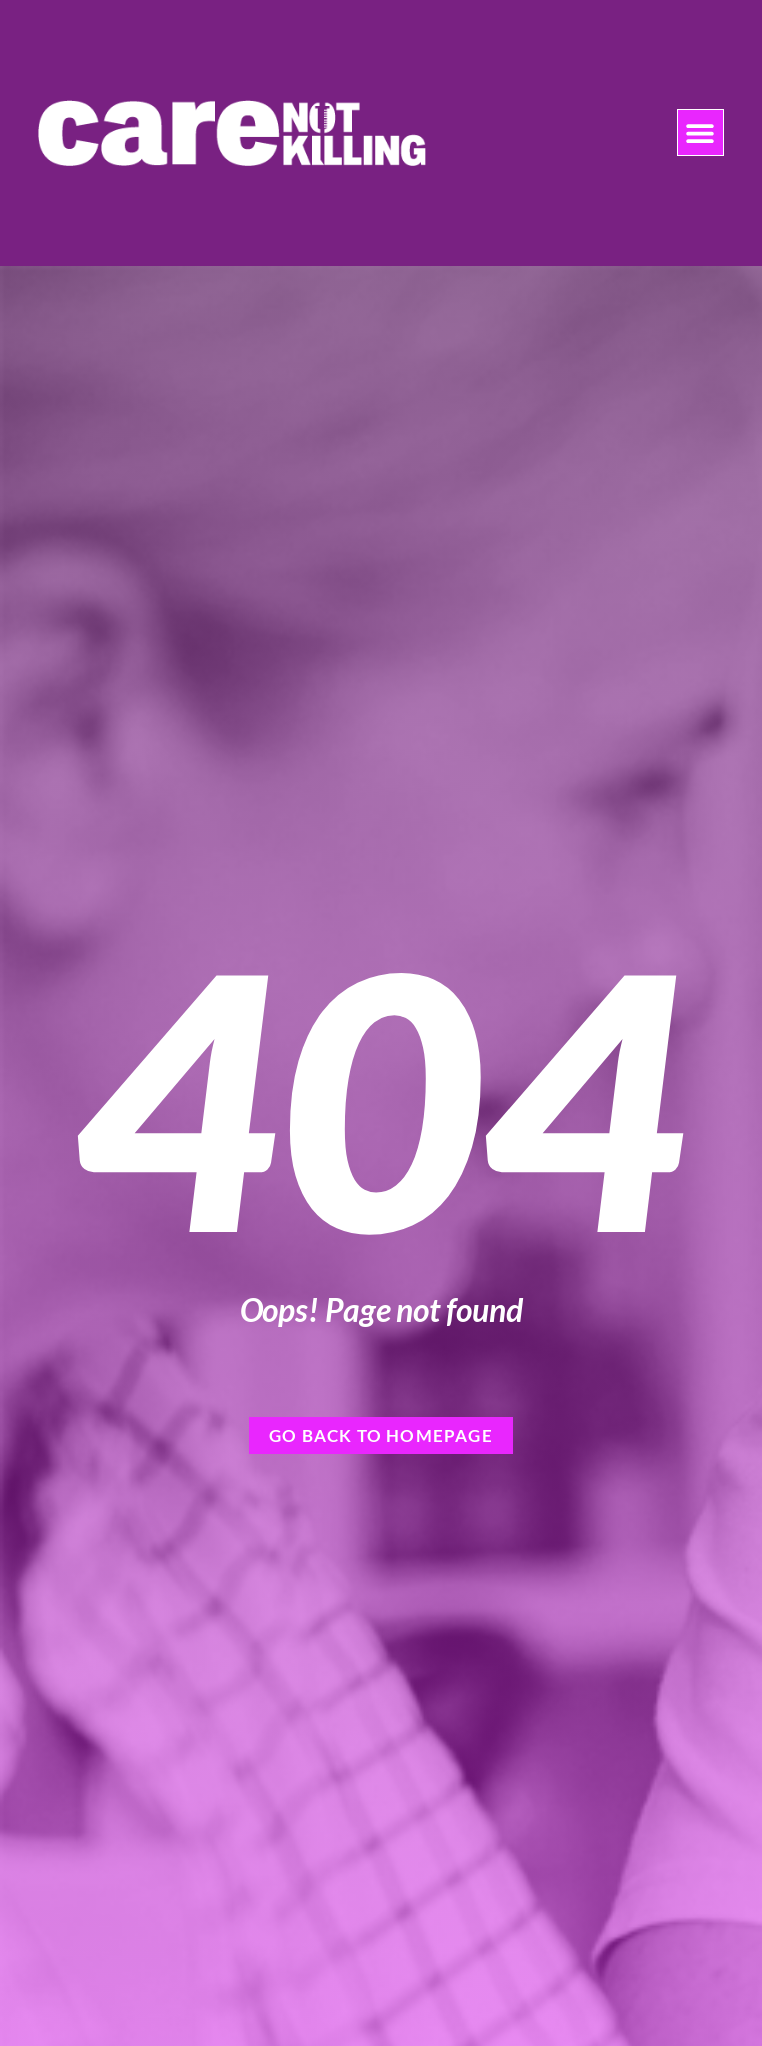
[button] (700, 132)
